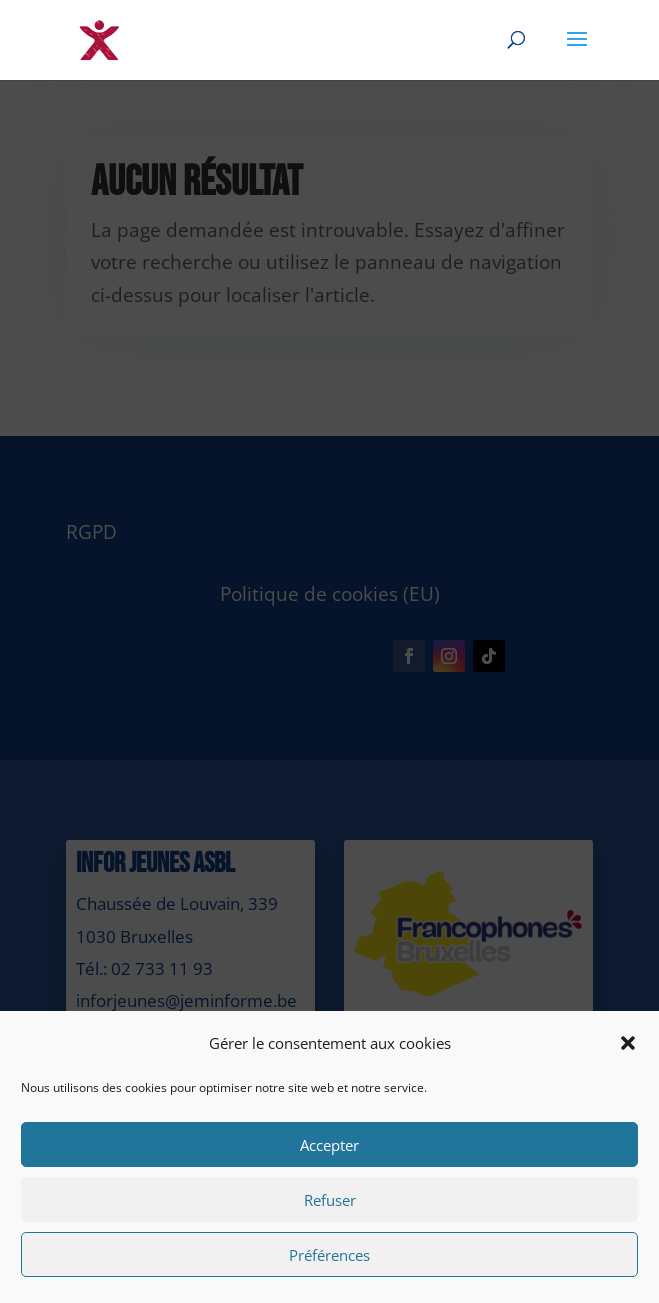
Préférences (329, 1255)
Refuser (330, 1200)
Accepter (329, 1145)
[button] (628, 1043)
